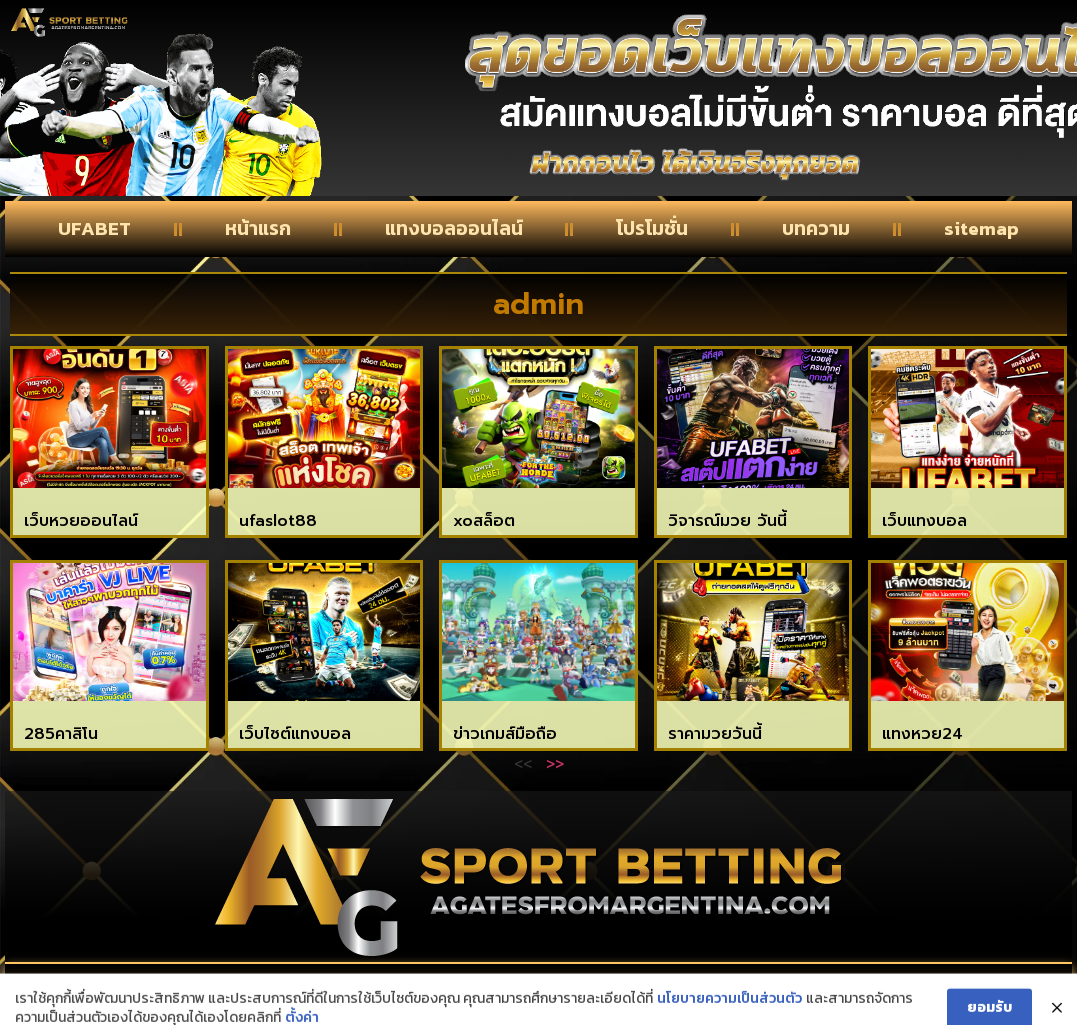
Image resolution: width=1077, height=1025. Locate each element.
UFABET (94, 228)
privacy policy (883, 987)
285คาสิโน (61, 734)
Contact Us (181, 987)
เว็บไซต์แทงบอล (295, 734)
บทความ (816, 228)
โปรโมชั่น (652, 228)
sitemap (981, 228)
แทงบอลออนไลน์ (454, 228)
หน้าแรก (258, 228)
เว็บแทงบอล (924, 521)
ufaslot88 (278, 521)
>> (555, 763)
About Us (526, 987)
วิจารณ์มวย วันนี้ (727, 521)
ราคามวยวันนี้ (715, 734)
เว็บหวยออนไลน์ (81, 521)
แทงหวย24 (922, 734)
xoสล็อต (484, 521)
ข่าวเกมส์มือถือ (505, 734)
